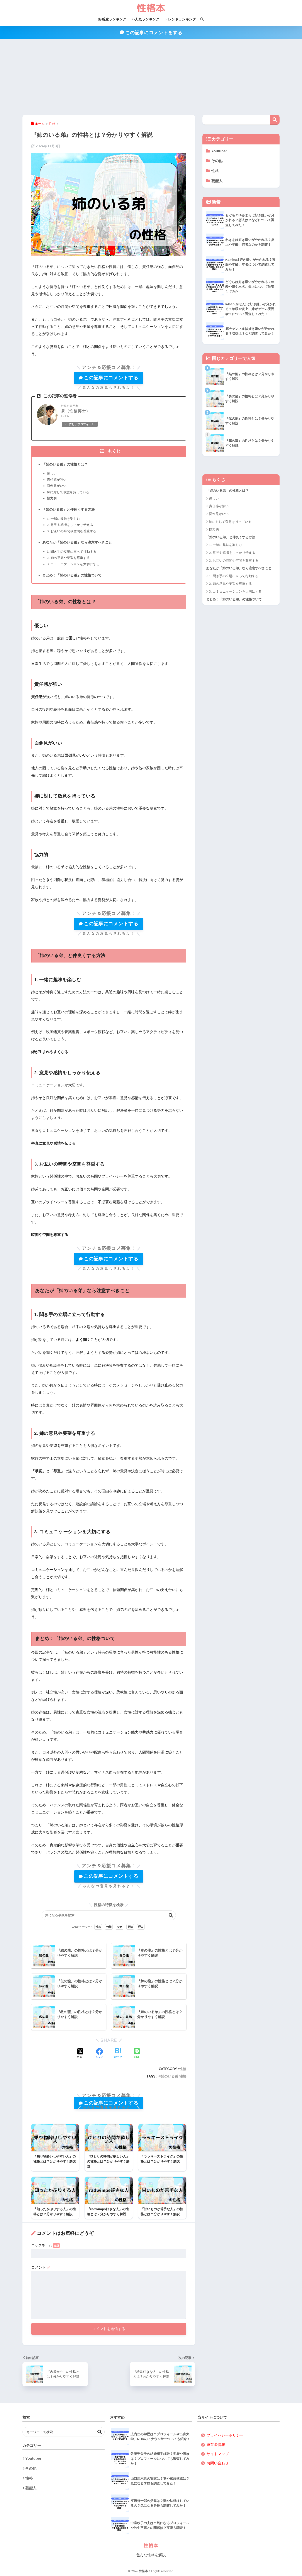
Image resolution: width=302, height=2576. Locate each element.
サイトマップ (218, 2454)
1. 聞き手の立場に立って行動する (71, 551)
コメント (41, 2267)
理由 (140, 1926)
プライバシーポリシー (225, 2435)
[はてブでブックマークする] (118, 2054)
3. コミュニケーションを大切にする (73, 564)
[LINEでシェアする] (137, 2054)
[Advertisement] (151, 76)
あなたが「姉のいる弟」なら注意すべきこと (77, 542)
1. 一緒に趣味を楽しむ (63, 518)
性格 (98, 1926)
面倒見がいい (56, 486)
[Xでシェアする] (81, 2054)
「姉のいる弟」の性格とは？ (65, 464)
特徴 (109, 1926)
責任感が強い (56, 479)
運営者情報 (216, 2445)
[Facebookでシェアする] (99, 2054)
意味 (130, 1926)
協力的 (52, 498)
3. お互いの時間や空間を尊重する (71, 531)
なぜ (119, 1926)
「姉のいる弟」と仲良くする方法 (68, 509)
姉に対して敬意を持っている (68, 492)
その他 (216, 161)
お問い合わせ (218, 2463)
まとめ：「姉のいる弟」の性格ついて (72, 575)
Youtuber (219, 151)
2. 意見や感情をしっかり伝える (70, 525)
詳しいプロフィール (81, 424)
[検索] (200, 19)
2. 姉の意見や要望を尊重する (68, 557)
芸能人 (216, 181)
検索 (171, 1915)
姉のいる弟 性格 (173, 2076)
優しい (52, 473)
